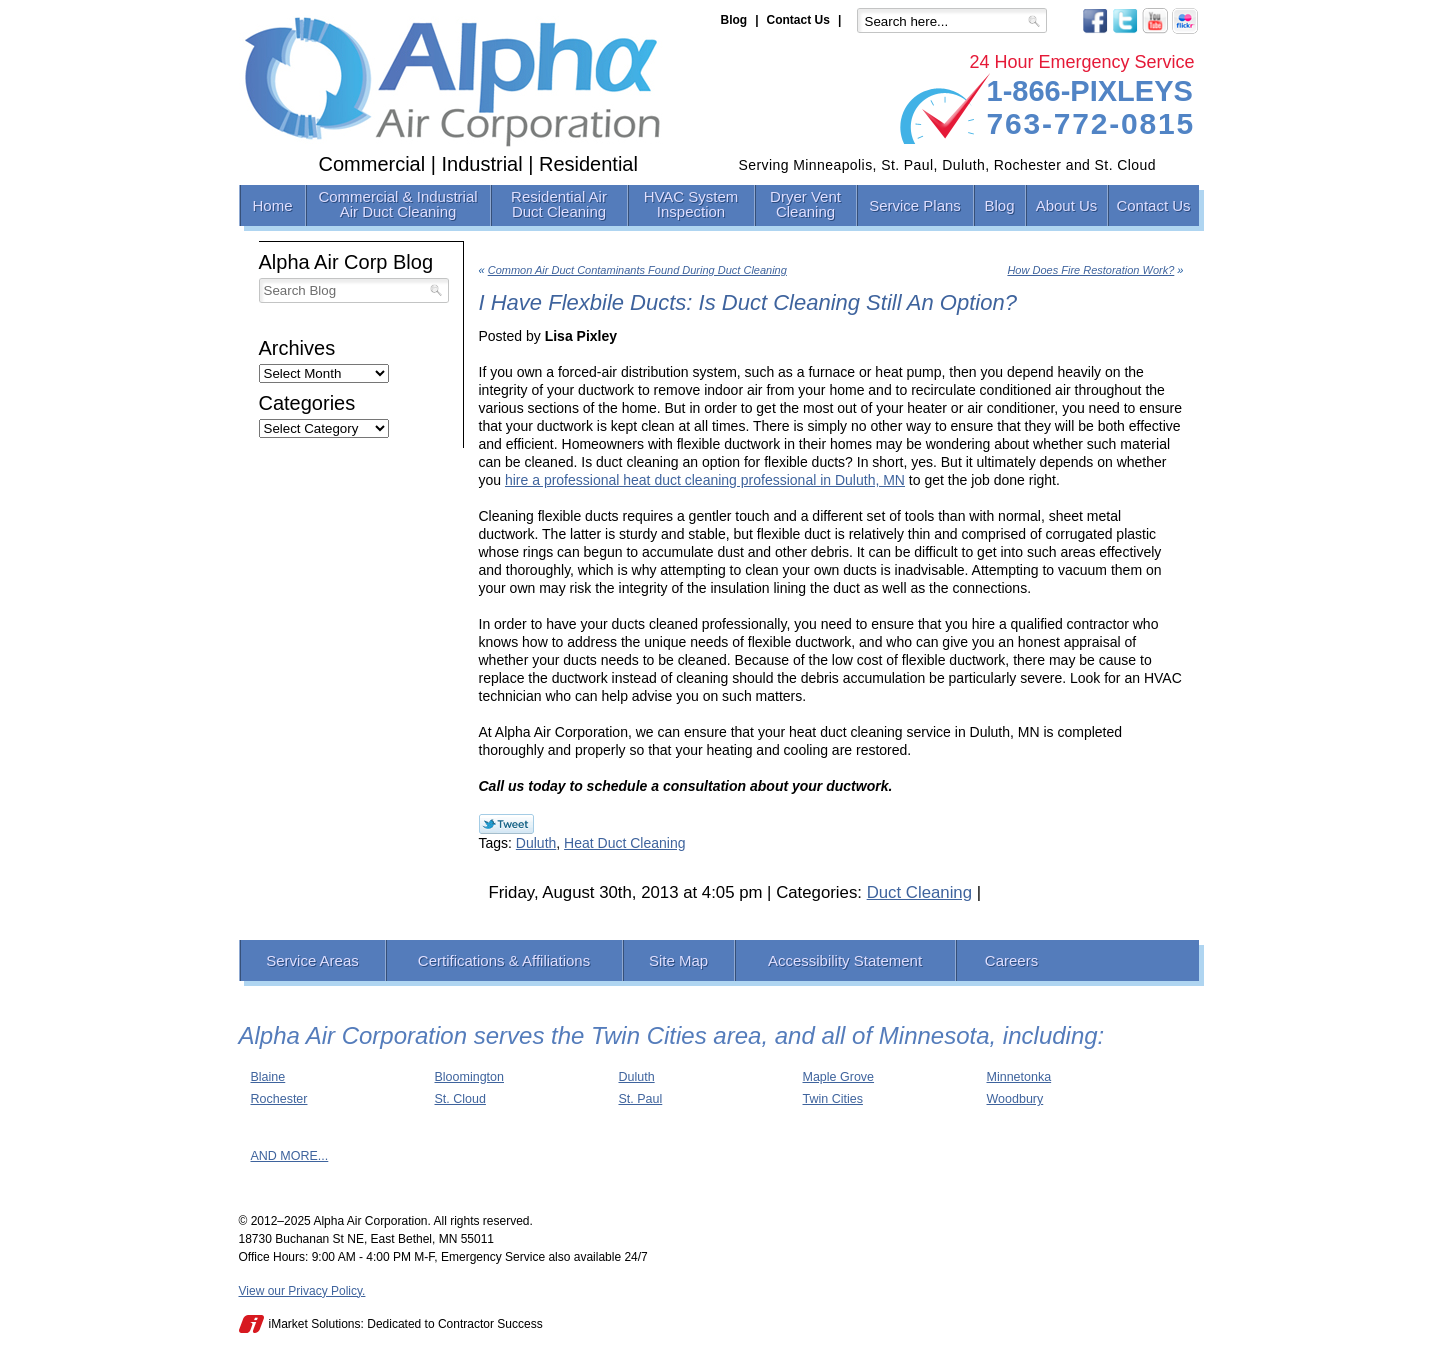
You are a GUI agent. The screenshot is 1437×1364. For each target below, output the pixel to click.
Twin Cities (833, 1099)
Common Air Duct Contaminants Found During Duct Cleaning (637, 270)
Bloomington (470, 1077)
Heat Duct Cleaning (624, 843)
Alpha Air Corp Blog (346, 262)
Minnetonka (1019, 1077)
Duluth (536, 843)
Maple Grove (839, 1077)
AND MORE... (290, 1156)
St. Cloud (460, 1099)
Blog (734, 20)
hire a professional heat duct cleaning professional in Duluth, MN (705, 480)
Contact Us (798, 20)
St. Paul (641, 1099)
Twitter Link (506, 824)
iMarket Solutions (315, 1324)
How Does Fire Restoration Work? (1090, 270)
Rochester (279, 1099)
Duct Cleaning (919, 892)
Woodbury (1015, 1099)
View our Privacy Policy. (302, 1291)
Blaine (268, 1077)
